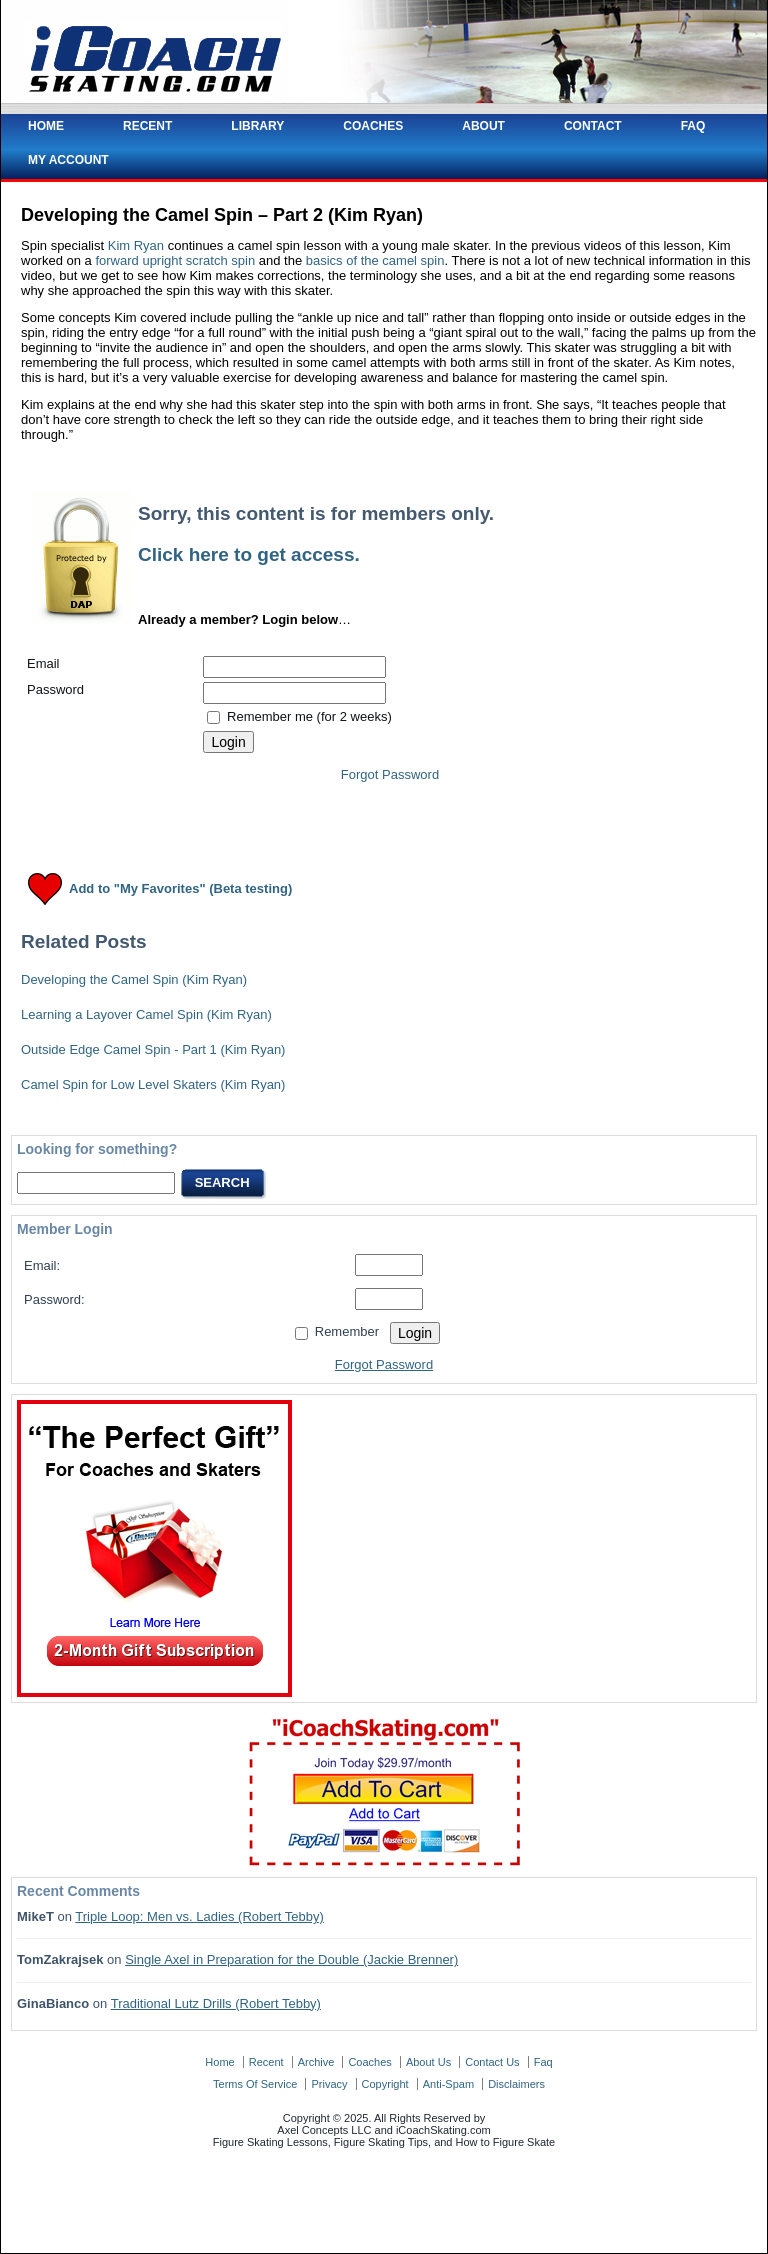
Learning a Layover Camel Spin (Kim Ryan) (146, 1014)
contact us (492, 2062)
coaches (369, 2062)
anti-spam (448, 2084)
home (219, 2062)
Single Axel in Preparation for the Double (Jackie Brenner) (291, 1959)
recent (266, 2062)
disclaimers (516, 2084)
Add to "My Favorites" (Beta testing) (180, 889)
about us (428, 2062)
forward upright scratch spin (175, 260)
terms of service (255, 2084)
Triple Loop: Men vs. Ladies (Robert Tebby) (199, 1916)
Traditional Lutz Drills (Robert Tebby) (216, 2003)
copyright (385, 2084)
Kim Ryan (136, 245)
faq (543, 2062)
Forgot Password (390, 774)
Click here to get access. (249, 554)
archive (316, 2062)
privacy (329, 2084)
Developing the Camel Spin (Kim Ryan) (134, 979)
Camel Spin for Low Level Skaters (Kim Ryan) (153, 1084)
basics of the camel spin (375, 260)
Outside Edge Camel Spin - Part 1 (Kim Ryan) (153, 1049)
